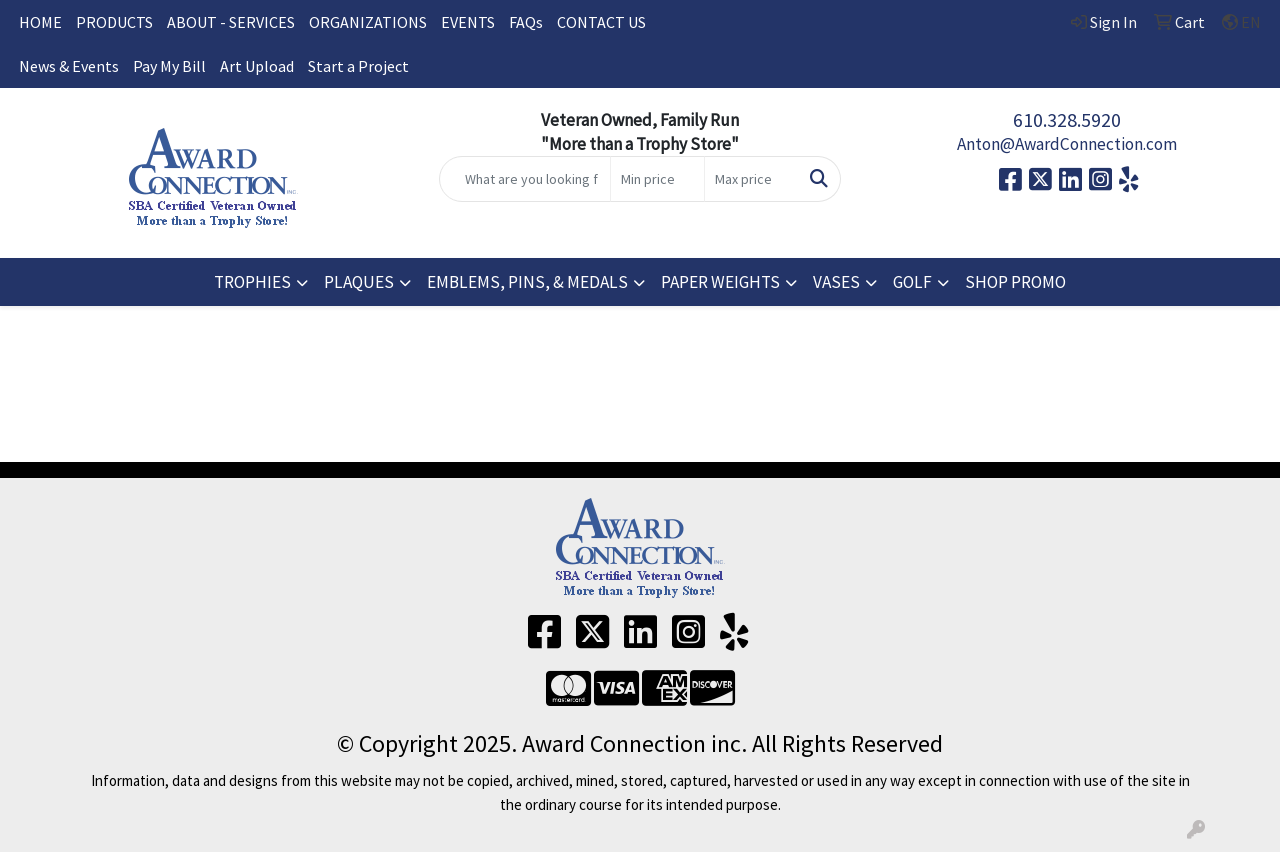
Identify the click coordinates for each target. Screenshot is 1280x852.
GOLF (912, 282)
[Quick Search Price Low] (657, 179)
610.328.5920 (1067, 119)
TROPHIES (252, 282)
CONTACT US (601, 22)
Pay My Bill (169, 66)
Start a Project (358, 66)
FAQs (526, 22)
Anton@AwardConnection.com (1067, 144)
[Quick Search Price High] (751, 179)
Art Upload (257, 66)
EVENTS (468, 22)
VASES (836, 282)
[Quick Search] (525, 179)
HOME (40, 22)
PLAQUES (359, 282)
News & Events (69, 66)
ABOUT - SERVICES (231, 22)
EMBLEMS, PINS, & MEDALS (527, 282)
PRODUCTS (114, 22)
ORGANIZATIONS (368, 22)
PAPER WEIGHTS (720, 282)
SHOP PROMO (1015, 282)
